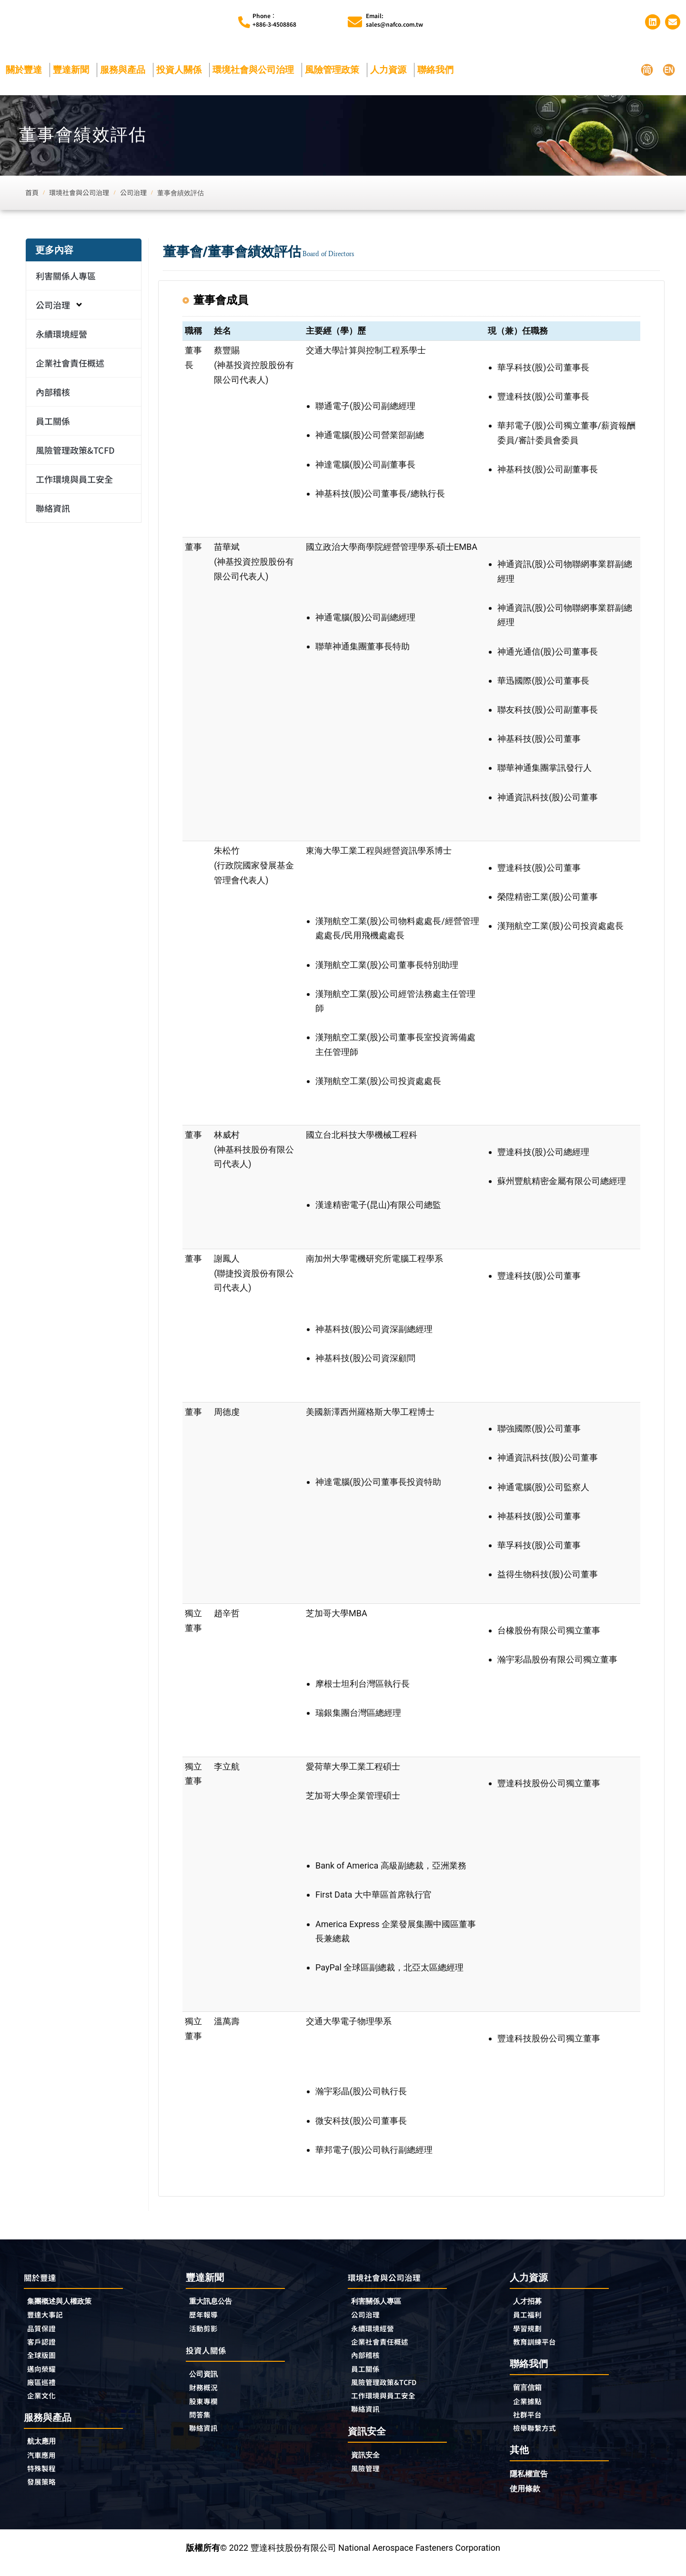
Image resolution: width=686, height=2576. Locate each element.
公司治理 (59, 307)
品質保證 (44, 2333)
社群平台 (530, 2423)
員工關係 (53, 424)
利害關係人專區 (66, 278)
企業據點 (530, 2408)
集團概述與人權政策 (65, 2305)
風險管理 (368, 2480)
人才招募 (530, 2304)
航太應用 (46, 2452)
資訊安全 (368, 2466)
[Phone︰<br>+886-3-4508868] (244, 24)
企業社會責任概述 (70, 365)
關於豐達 (26, 72)
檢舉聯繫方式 (539, 2437)
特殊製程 (44, 2480)
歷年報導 (206, 2319)
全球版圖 (44, 2362)
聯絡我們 (437, 72)
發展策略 (44, 2494)
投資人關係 (181, 72)
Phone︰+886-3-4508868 (274, 21)
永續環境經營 (61, 336)
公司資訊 (208, 2380)
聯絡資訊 (53, 511)
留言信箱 (530, 2394)
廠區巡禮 (44, 2391)
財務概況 (208, 2394)
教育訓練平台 (539, 2347)
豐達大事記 (48, 2319)
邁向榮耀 (44, 2376)
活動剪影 (206, 2333)
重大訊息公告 (215, 2304)
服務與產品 (125, 72)
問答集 (202, 2423)
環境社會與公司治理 (255, 72)
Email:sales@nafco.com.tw (394, 21)
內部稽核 (53, 394)
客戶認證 (44, 2348)
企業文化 (44, 2405)
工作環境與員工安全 (74, 482)
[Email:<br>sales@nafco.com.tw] (355, 23)
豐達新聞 (73, 72)
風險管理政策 (334, 72)
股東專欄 (208, 2409)
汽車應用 (46, 2466)
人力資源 (390, 72)
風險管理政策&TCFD (75, 453)
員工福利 (530, 2319)
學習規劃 (530, 2333)
